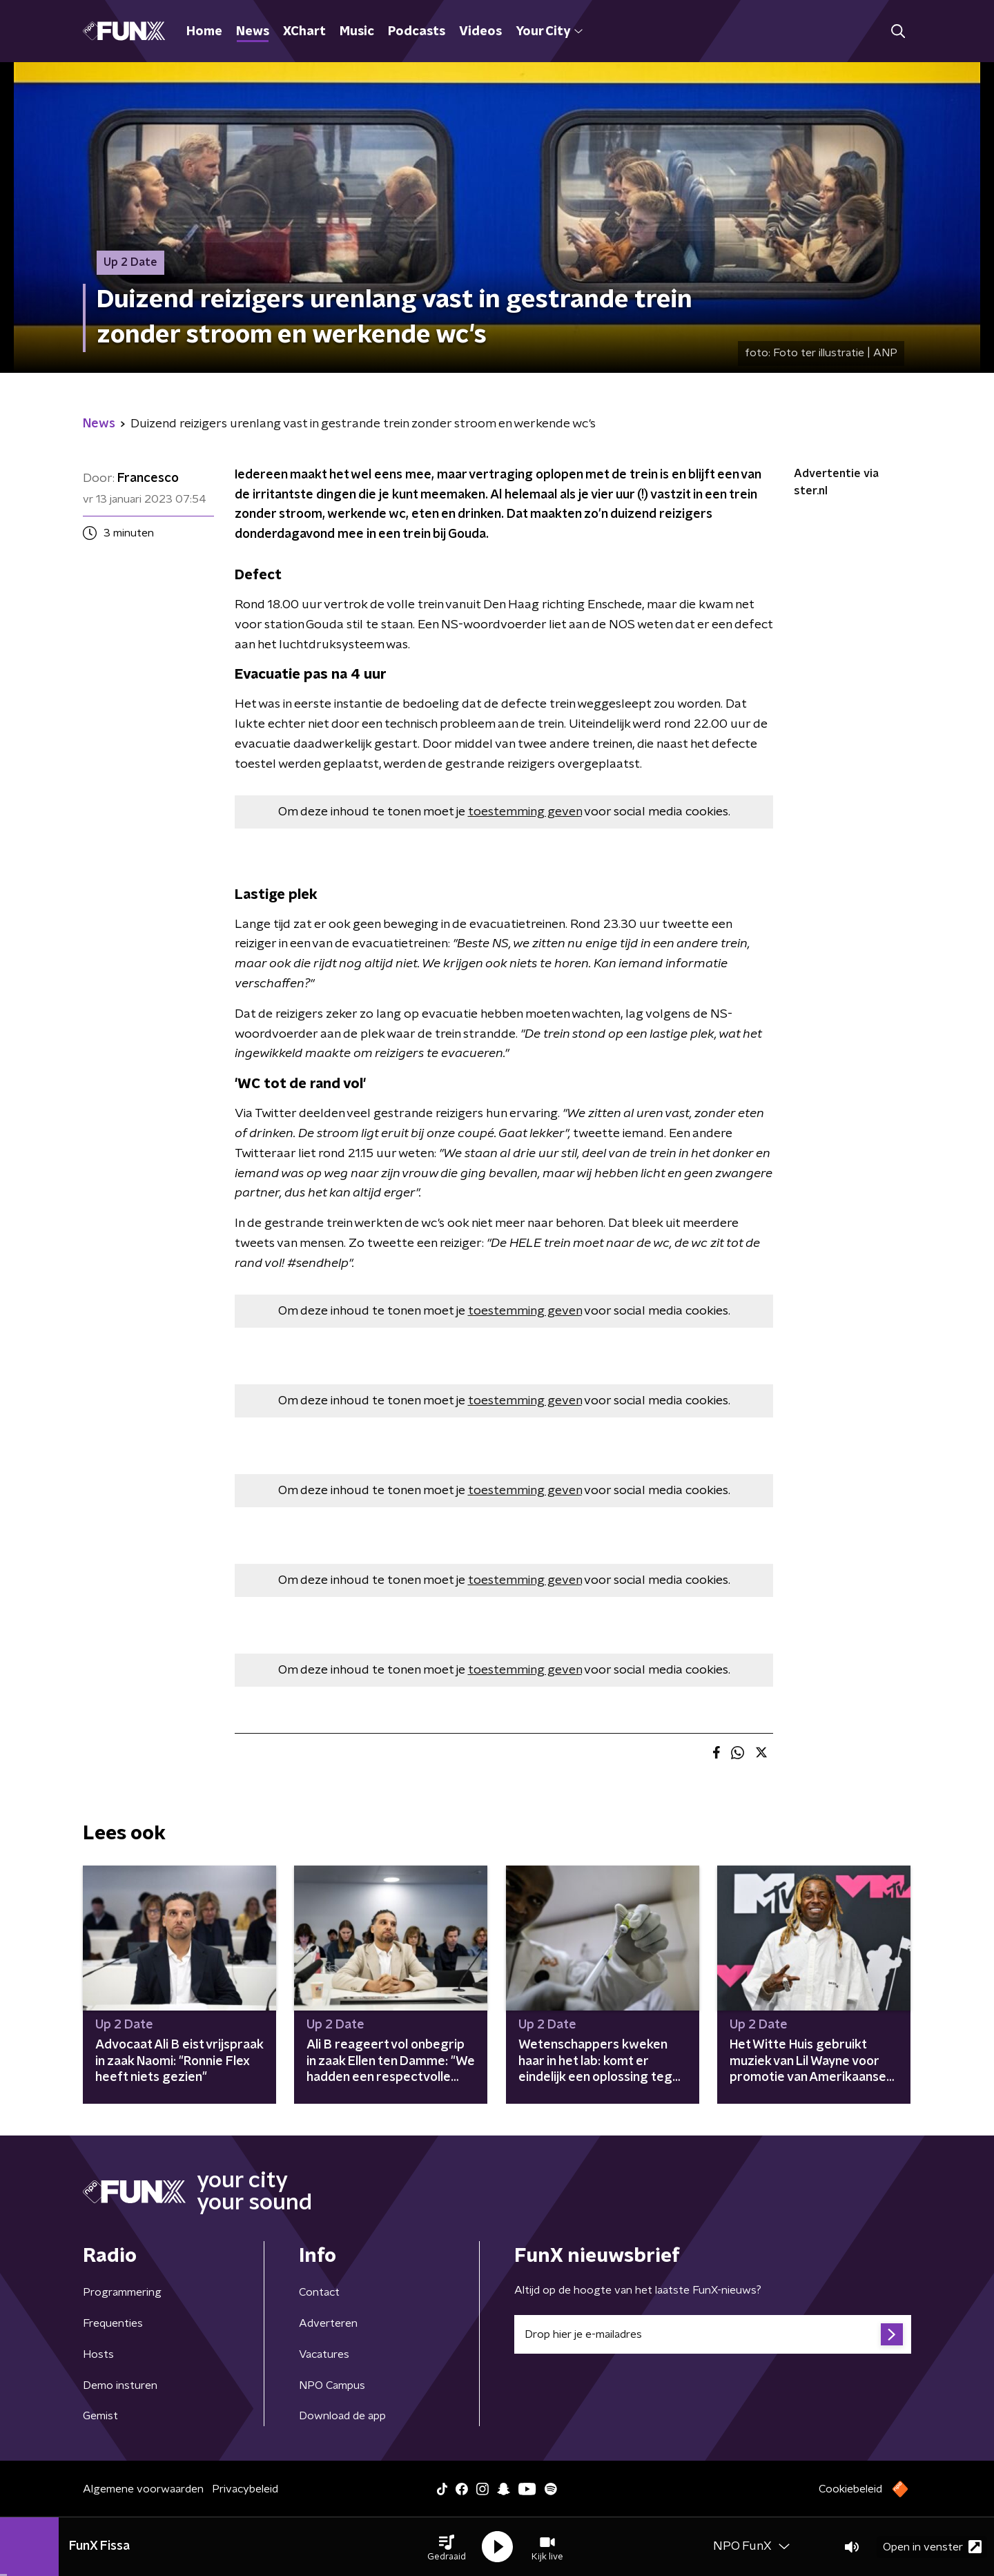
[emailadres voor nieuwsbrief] (712, 2334)
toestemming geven (525, 812)
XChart (304, 32)
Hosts (98, 2354)
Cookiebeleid (850, 2489)
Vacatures (324, 2354)
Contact (319, 2292)
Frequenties (113, 2323)
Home (204, 32)
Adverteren (328, 2323)
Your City (549, 32)
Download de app (342, 2415)
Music (357, 32)
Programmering (122, 2292)
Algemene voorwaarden (143, 2489)
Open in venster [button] (932, 2546)
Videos (480, 32)
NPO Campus (332, 2385)
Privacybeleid (245, 2489)
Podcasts (416, 32)
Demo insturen (120, 2385)
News (252, 32)
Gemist (100, 2415)
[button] (447, 2547)
